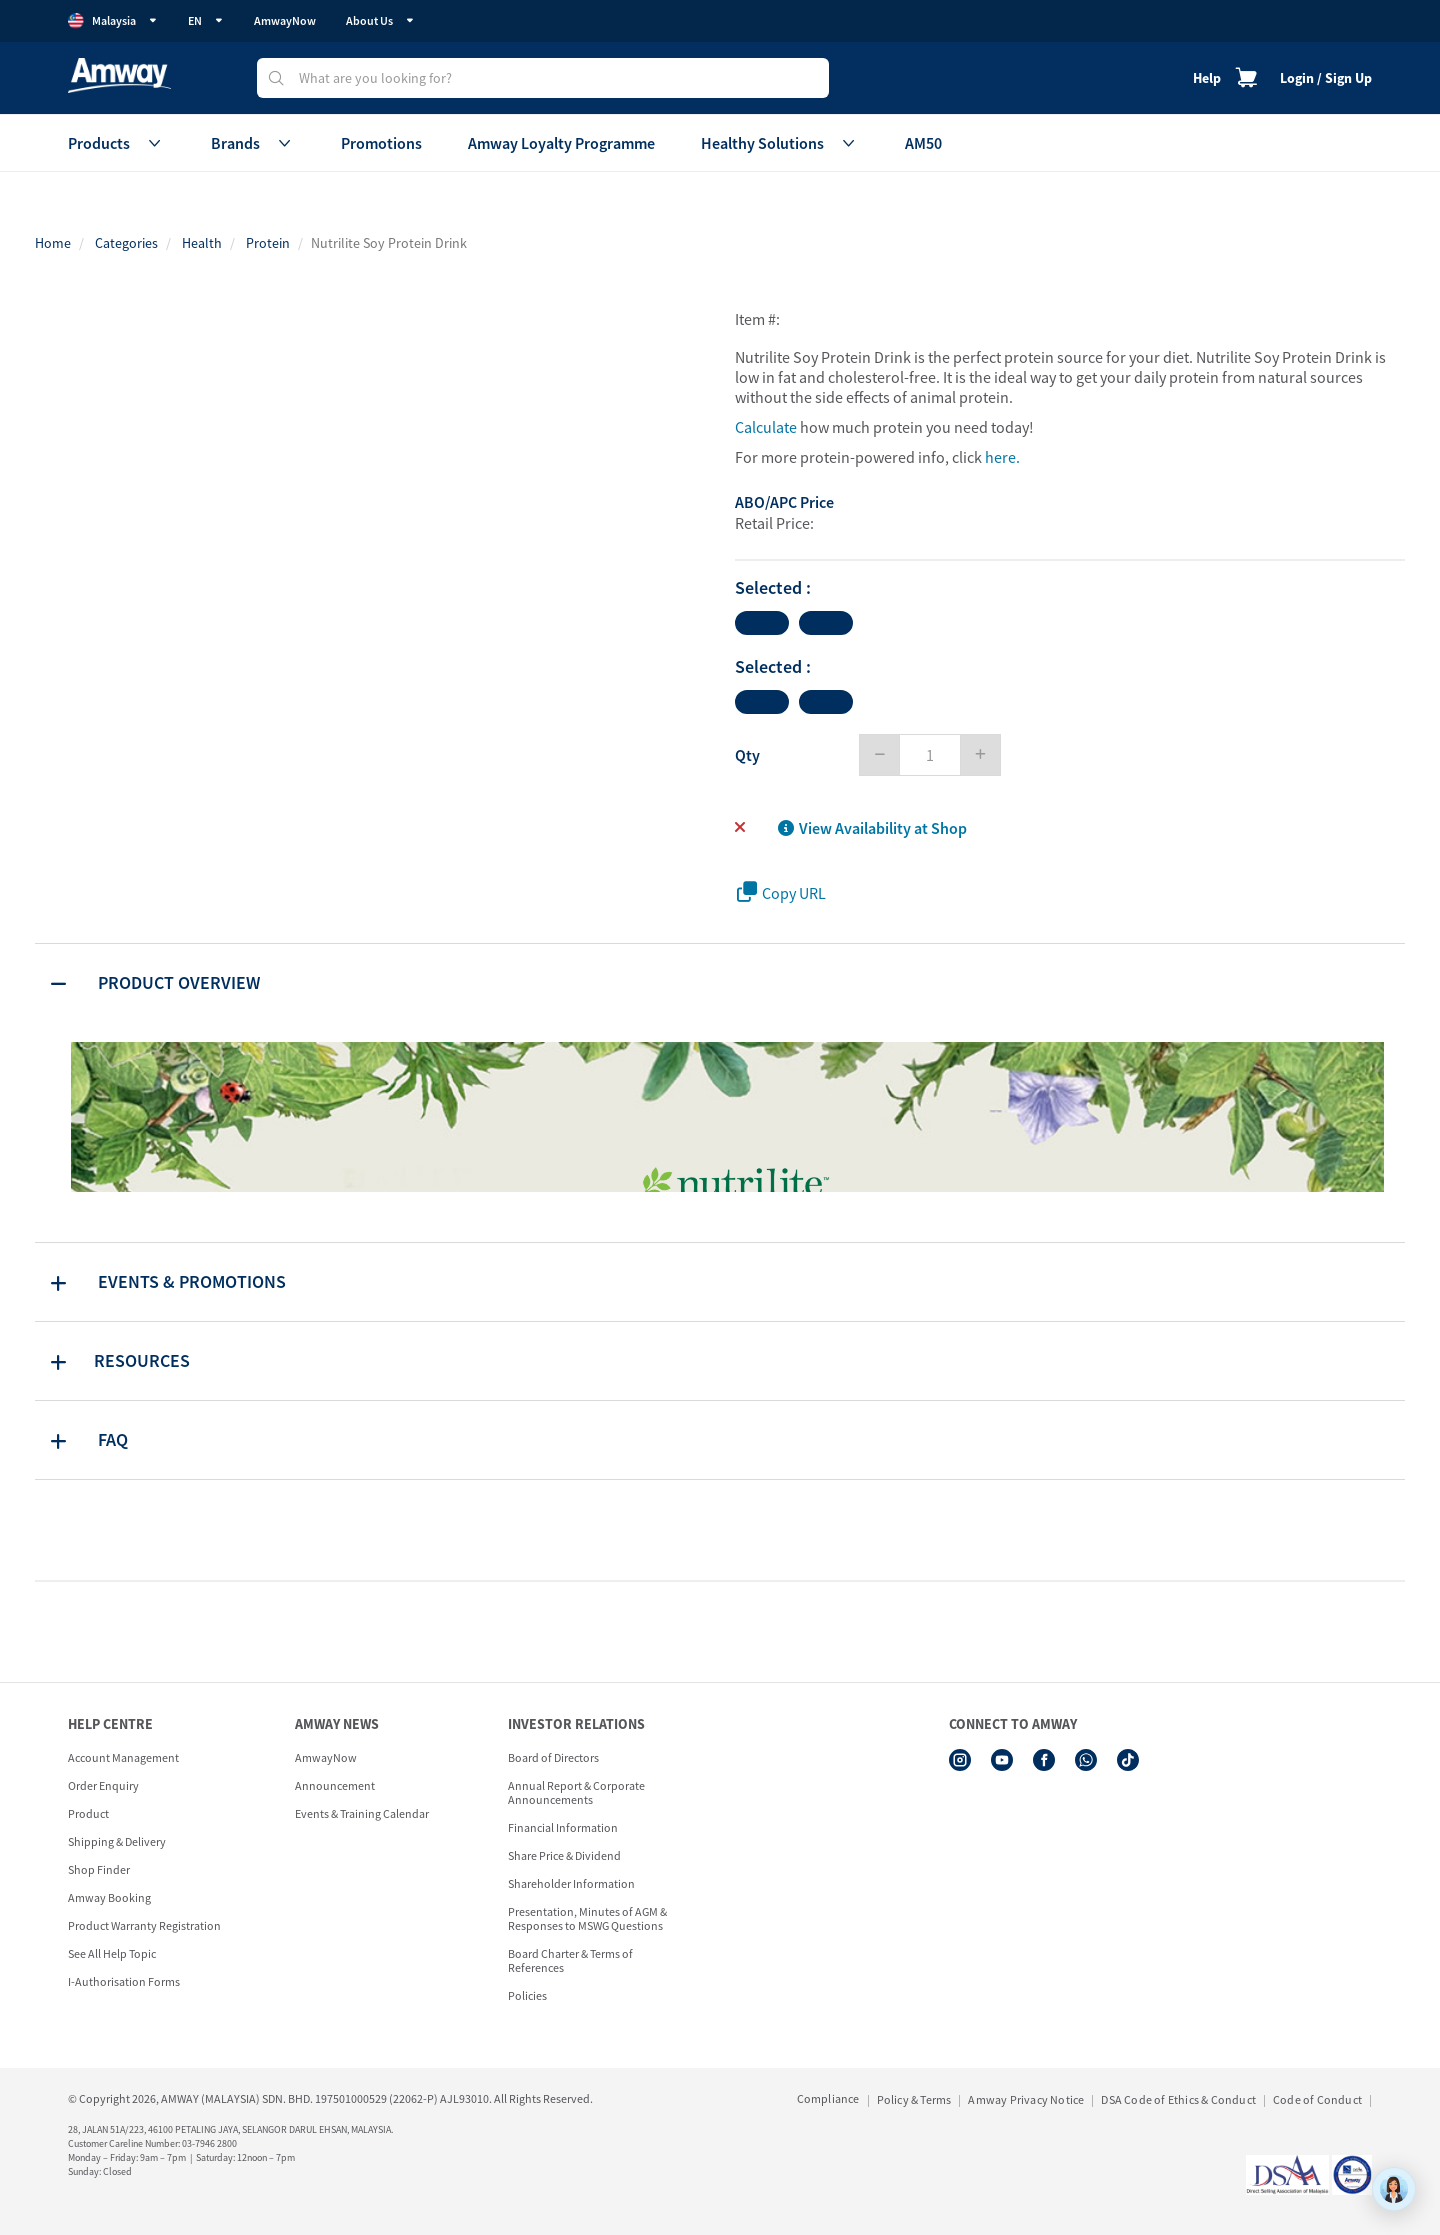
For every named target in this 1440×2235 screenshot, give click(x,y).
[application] (1394, 2189)
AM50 (923, 143)
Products (116, 143)
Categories (126, 243)
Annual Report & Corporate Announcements (576, 1792)
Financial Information (563, 1827)
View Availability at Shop (872, 828)
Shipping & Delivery (117, 1841)
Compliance (828, 2098)
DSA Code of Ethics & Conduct (1178, 2099)
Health (202, 243)
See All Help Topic (112, 1953)
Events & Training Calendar (362, 1813)
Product (88, 1813)
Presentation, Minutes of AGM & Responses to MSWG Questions (587, 1918)
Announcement (335, 1785)
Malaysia (113, 21)
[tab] (720, 983)
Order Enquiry (103, 1785)
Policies (527, 1995)
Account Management (123, 1757)
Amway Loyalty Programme (561, 143)
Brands (253, 143)
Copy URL (781, 892)
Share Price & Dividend (564, 1855)
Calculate (766, 427)
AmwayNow (285, 20)
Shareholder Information (571, 1883)
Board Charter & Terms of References (570, 1960)
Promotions (381, 143)
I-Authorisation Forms (124, 1981)
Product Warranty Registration (144, 1925)
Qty (747, 755)
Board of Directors (553, 1757)
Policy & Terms (914, 2099)
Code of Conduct (1317, 2099)
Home (53, 243)
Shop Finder (99, 1869)
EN (206, 20)
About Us (380, 20)
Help (1207, 78)
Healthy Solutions (780, 143)
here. (1002, 457)
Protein (268, 243)
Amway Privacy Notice (1026, 2099)
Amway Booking (109, 1897)
